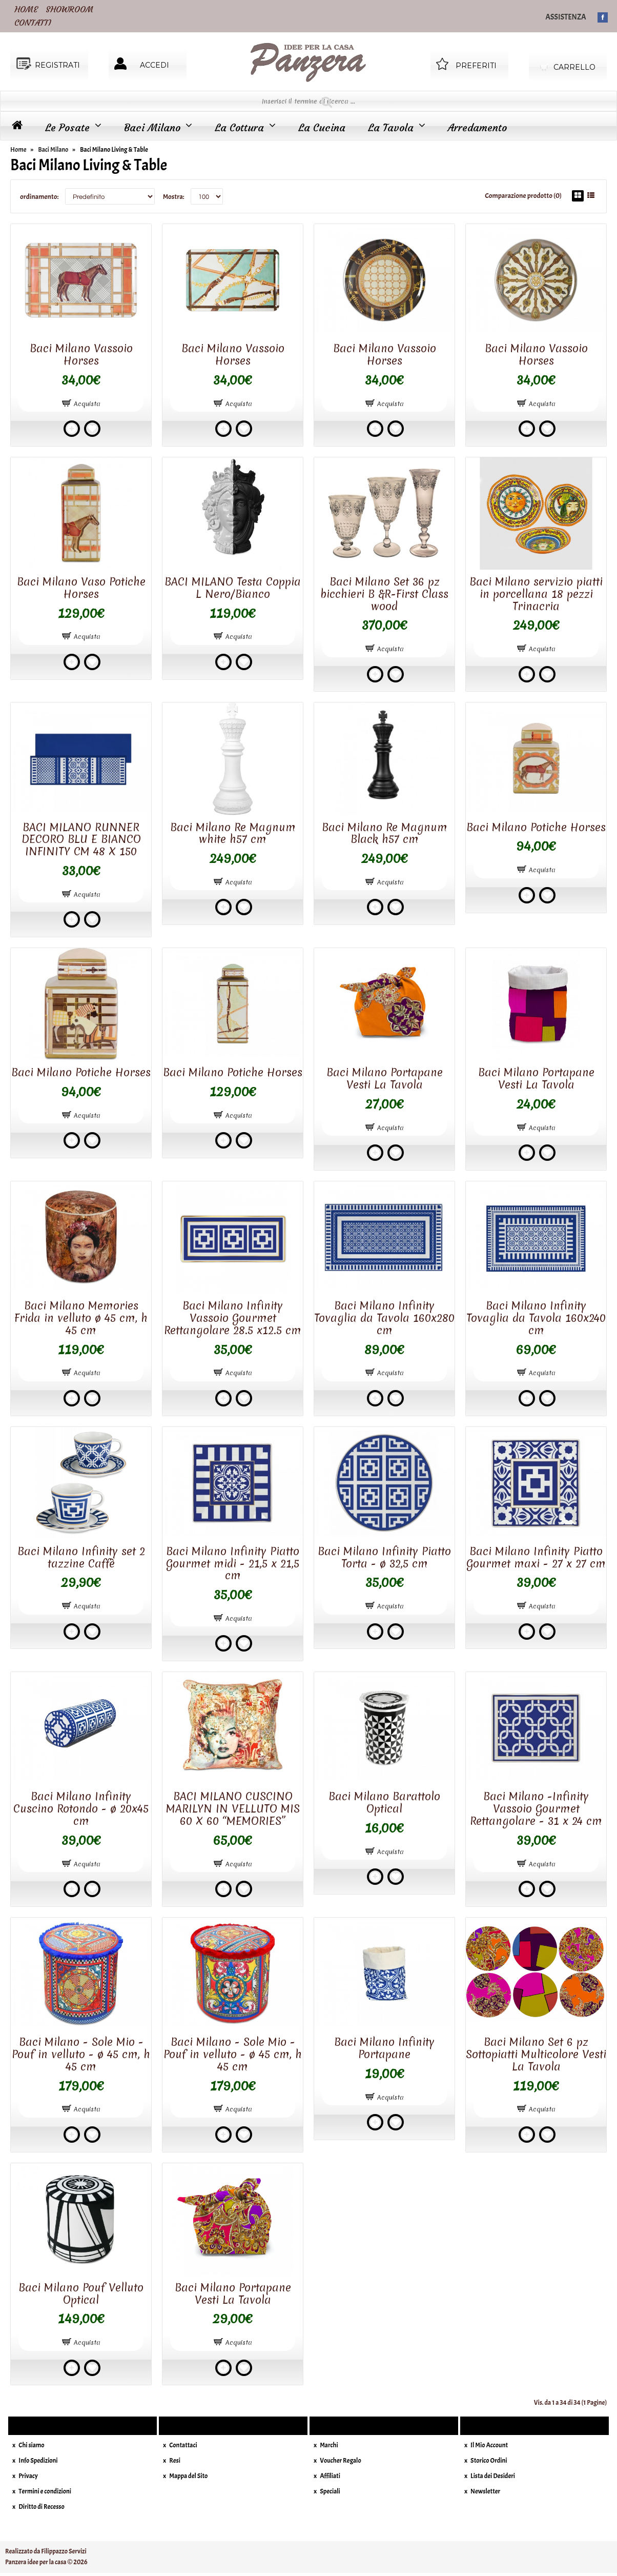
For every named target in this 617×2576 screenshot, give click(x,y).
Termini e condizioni (44, 2491)
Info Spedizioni (37, 2461)
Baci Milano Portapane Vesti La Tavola (384, 1078)
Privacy (28, 2476)
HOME (26, 9)
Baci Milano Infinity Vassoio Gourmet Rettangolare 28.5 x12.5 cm (232, 1318)
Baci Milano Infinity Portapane (384, 2048)
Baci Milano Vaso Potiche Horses (81, 587)
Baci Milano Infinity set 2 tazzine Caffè (81, 1557)
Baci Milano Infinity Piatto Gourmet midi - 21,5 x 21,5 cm (232, 1563)
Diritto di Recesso (41, 2507)
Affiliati (330, 2476)
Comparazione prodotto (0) (523, 195)
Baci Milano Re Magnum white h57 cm (233, 833)
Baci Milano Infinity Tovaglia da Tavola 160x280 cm (384, 1318)
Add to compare (72, 428)
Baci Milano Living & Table (114, 150)
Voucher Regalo (340, 2461)
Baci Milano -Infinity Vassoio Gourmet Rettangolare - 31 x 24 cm (536, 1808)
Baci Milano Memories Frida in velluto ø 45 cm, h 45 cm (81, 1318)
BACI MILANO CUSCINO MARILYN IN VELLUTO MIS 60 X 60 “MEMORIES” (233, 1808)
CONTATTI (32, 22)
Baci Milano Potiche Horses (536, 827)
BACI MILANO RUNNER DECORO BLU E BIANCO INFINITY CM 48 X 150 (81, 839)
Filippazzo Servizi (63, 2551)
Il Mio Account (489, 2445)
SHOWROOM (69, 9)
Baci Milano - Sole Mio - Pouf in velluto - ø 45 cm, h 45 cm (81, 2054)
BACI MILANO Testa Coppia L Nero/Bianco (232, 587)
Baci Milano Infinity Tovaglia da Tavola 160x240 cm (536, 1318)
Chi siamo (31, 2445)
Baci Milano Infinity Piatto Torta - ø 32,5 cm (384, 1557)
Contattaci (183, 2445)
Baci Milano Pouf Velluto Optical (80, 2293)
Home (18, 150)
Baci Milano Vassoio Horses (81, 354)
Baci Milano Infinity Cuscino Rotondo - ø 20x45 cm (81, 1808)
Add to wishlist (92, 428)
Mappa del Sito (188, 2476)
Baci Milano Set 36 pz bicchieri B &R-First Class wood (384, 594)
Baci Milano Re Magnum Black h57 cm (384, 833)
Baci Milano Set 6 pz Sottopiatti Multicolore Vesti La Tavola (536, 2054)
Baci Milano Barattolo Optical (384, 1802)
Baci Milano (53, 150)
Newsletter (485, 2491)
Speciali (330, 2491)
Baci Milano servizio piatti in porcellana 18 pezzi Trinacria (536, 594)
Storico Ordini (488, 2461)
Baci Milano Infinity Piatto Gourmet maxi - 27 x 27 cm (536, 1557)
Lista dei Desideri (492, 2476)
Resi (174, 2461)
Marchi (329, 2445)
